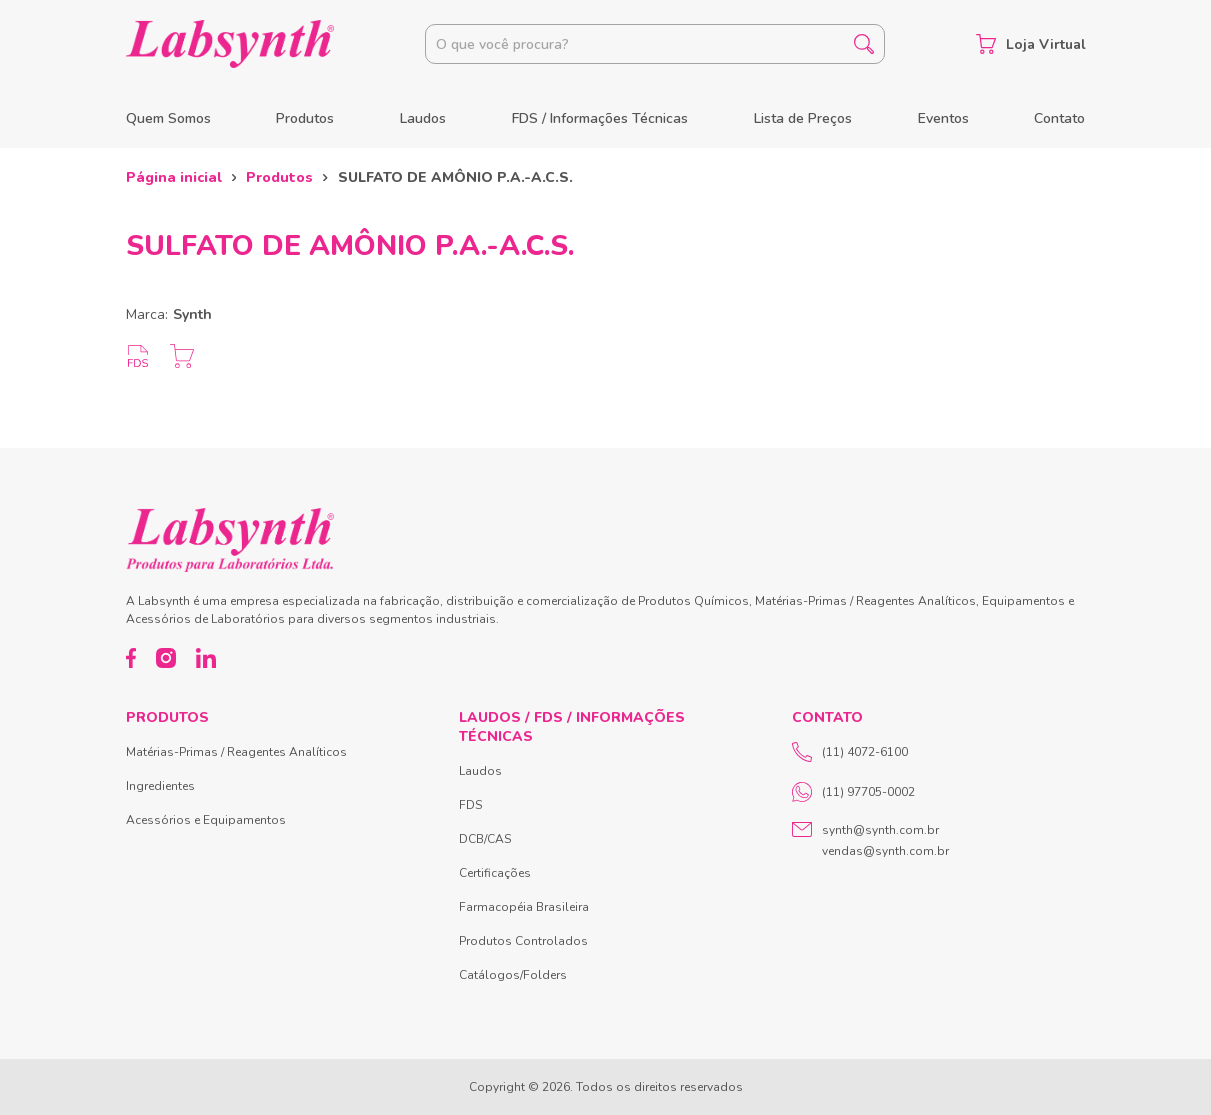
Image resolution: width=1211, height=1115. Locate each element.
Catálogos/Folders (513, 975)
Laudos (423, 118)
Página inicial (174, 177)
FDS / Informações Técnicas (600, 118)
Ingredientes (160, 786)
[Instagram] (166, 658)
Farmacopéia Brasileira (524, 907)
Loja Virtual (1031, 44)
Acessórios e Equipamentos (206, 820)
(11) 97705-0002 (853, 792)
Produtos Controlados (523, 941)
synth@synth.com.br (880, 830)
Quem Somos (168, 118)
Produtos (305, 118)
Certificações (495, 873)
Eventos (943, 118)
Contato (1059, 118)
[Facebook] (131, 658)
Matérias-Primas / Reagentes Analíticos (236, 752)
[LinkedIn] (206, 658)
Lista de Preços (803, 118)
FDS (470, 805)
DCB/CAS (485, 839)
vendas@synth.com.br (885, 851)
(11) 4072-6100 (850, 752)
